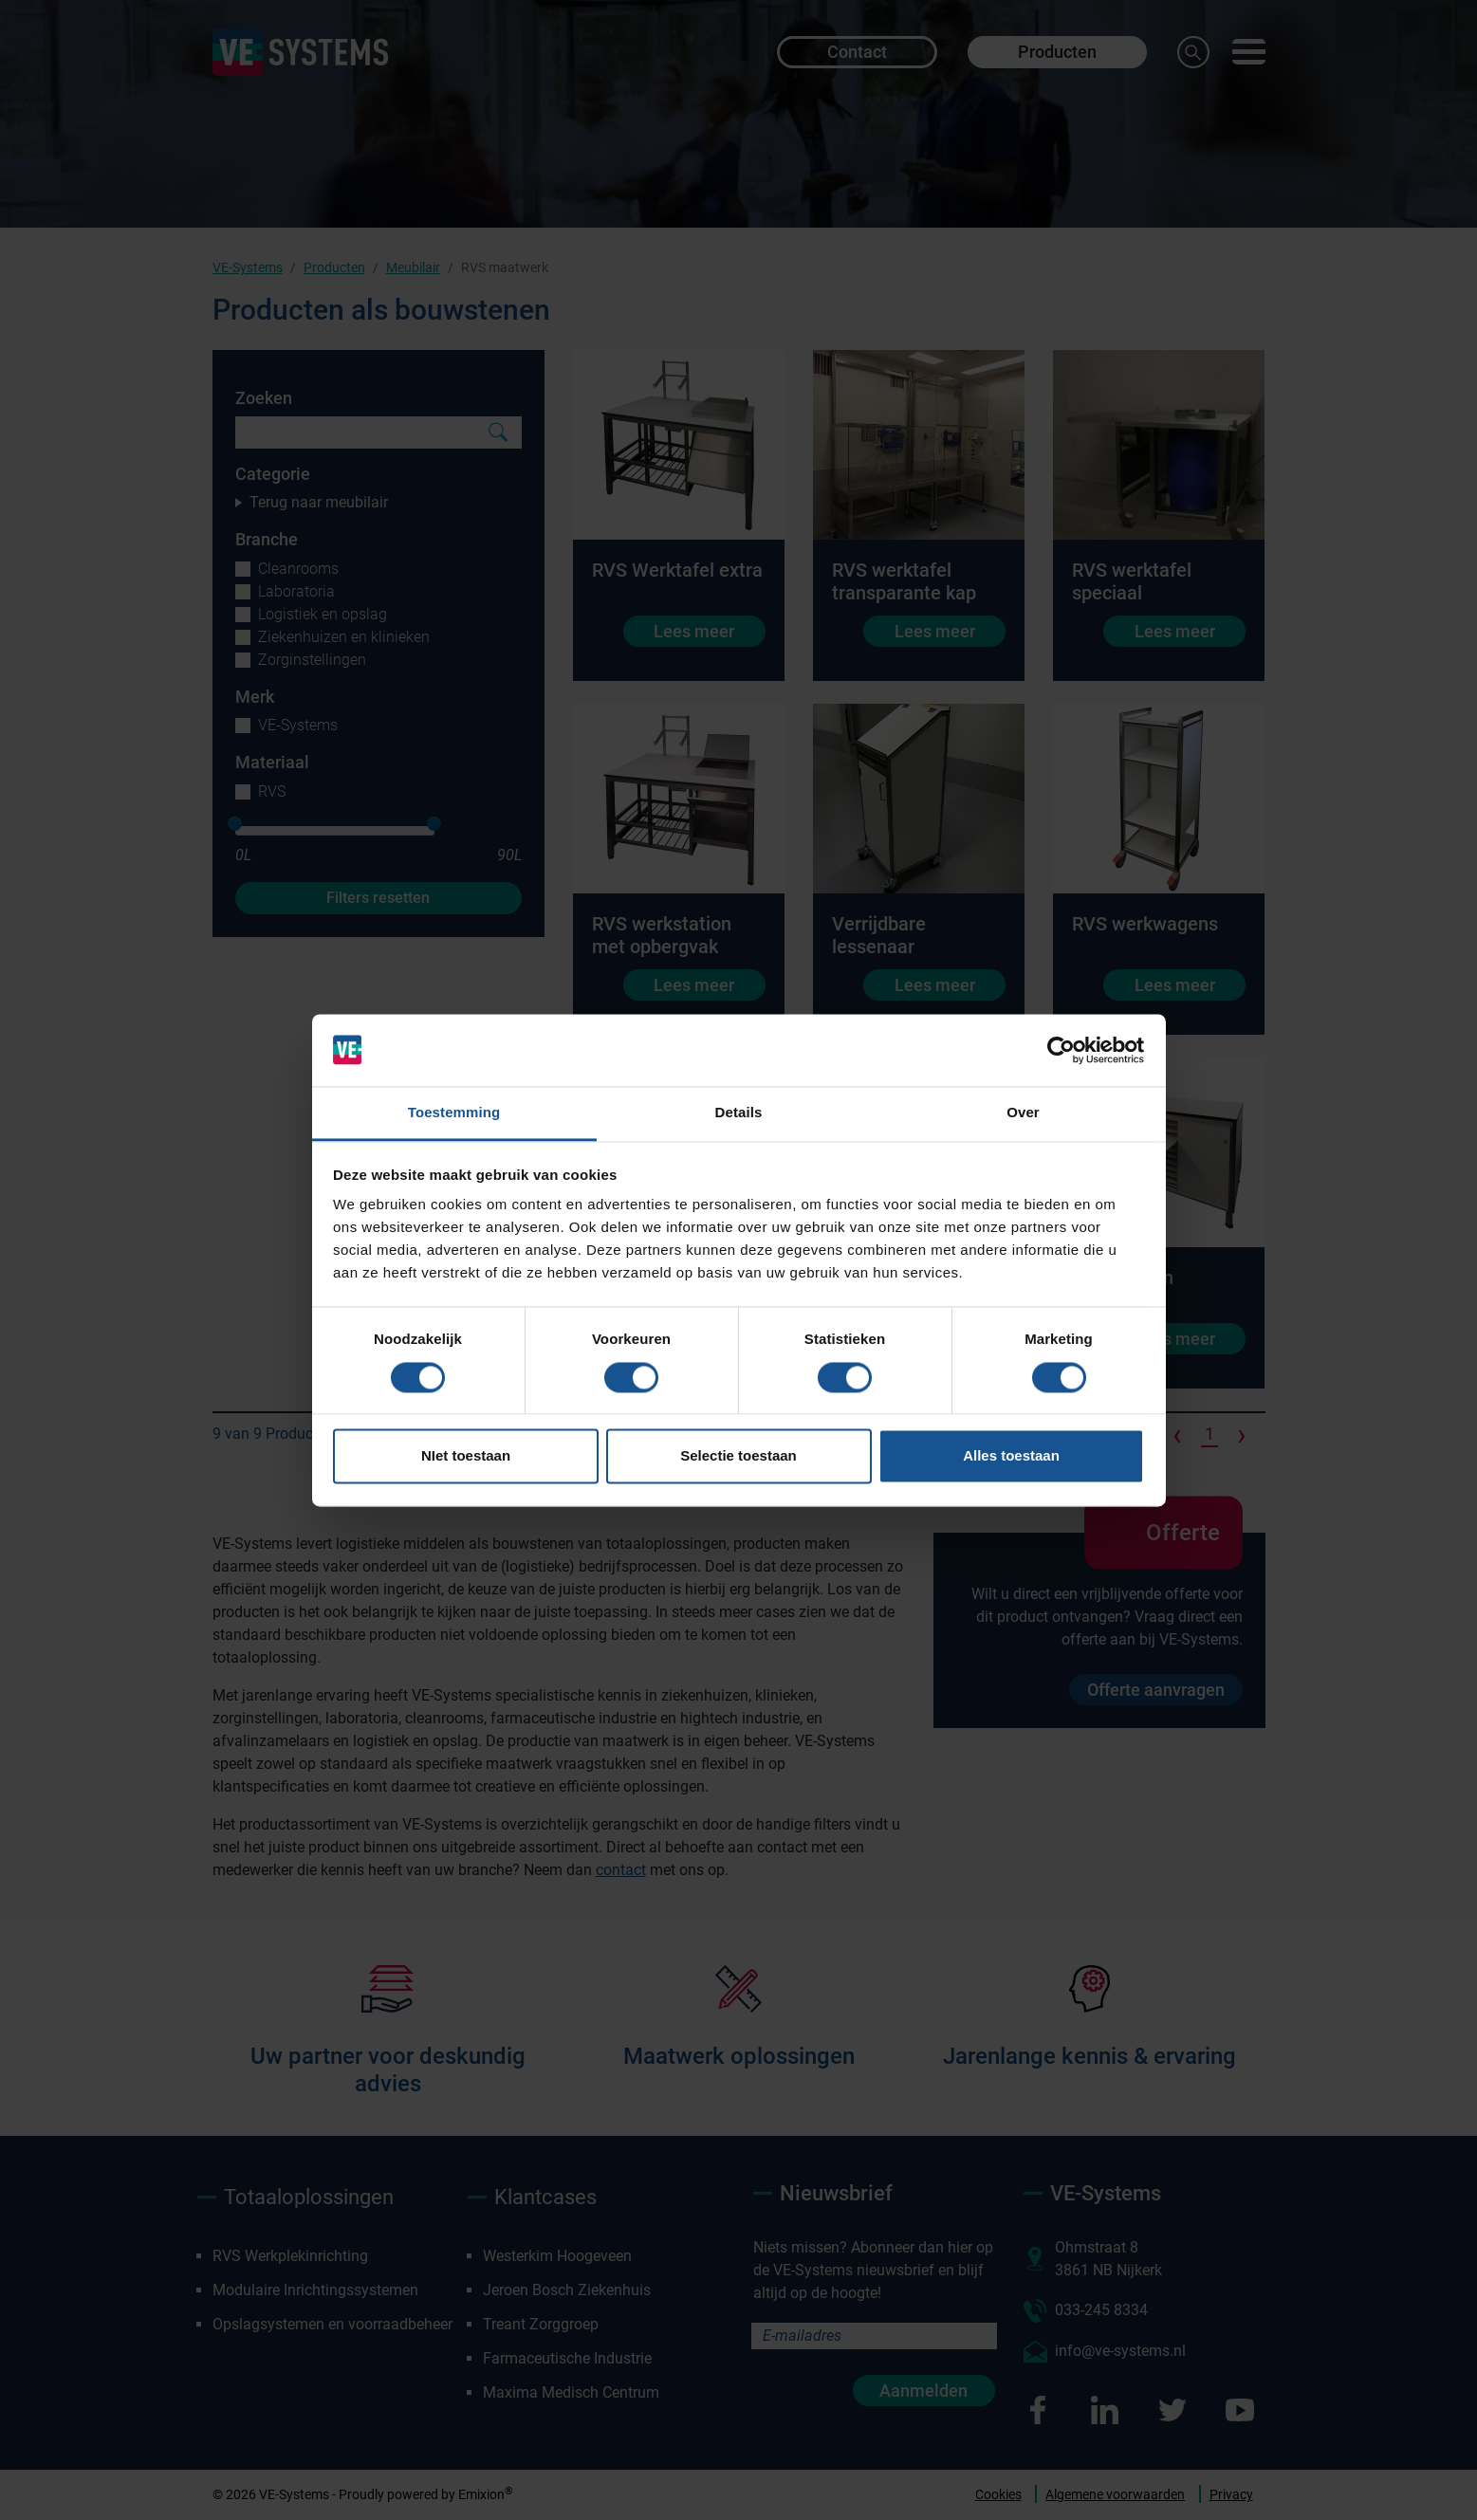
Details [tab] (739, 1113)
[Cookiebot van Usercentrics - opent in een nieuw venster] (1061, 1050)
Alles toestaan (1011, 1456)
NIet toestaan (465, 1456)
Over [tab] (1023, 1113)
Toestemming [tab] (454, 1113)
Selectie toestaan (738, 1456)
